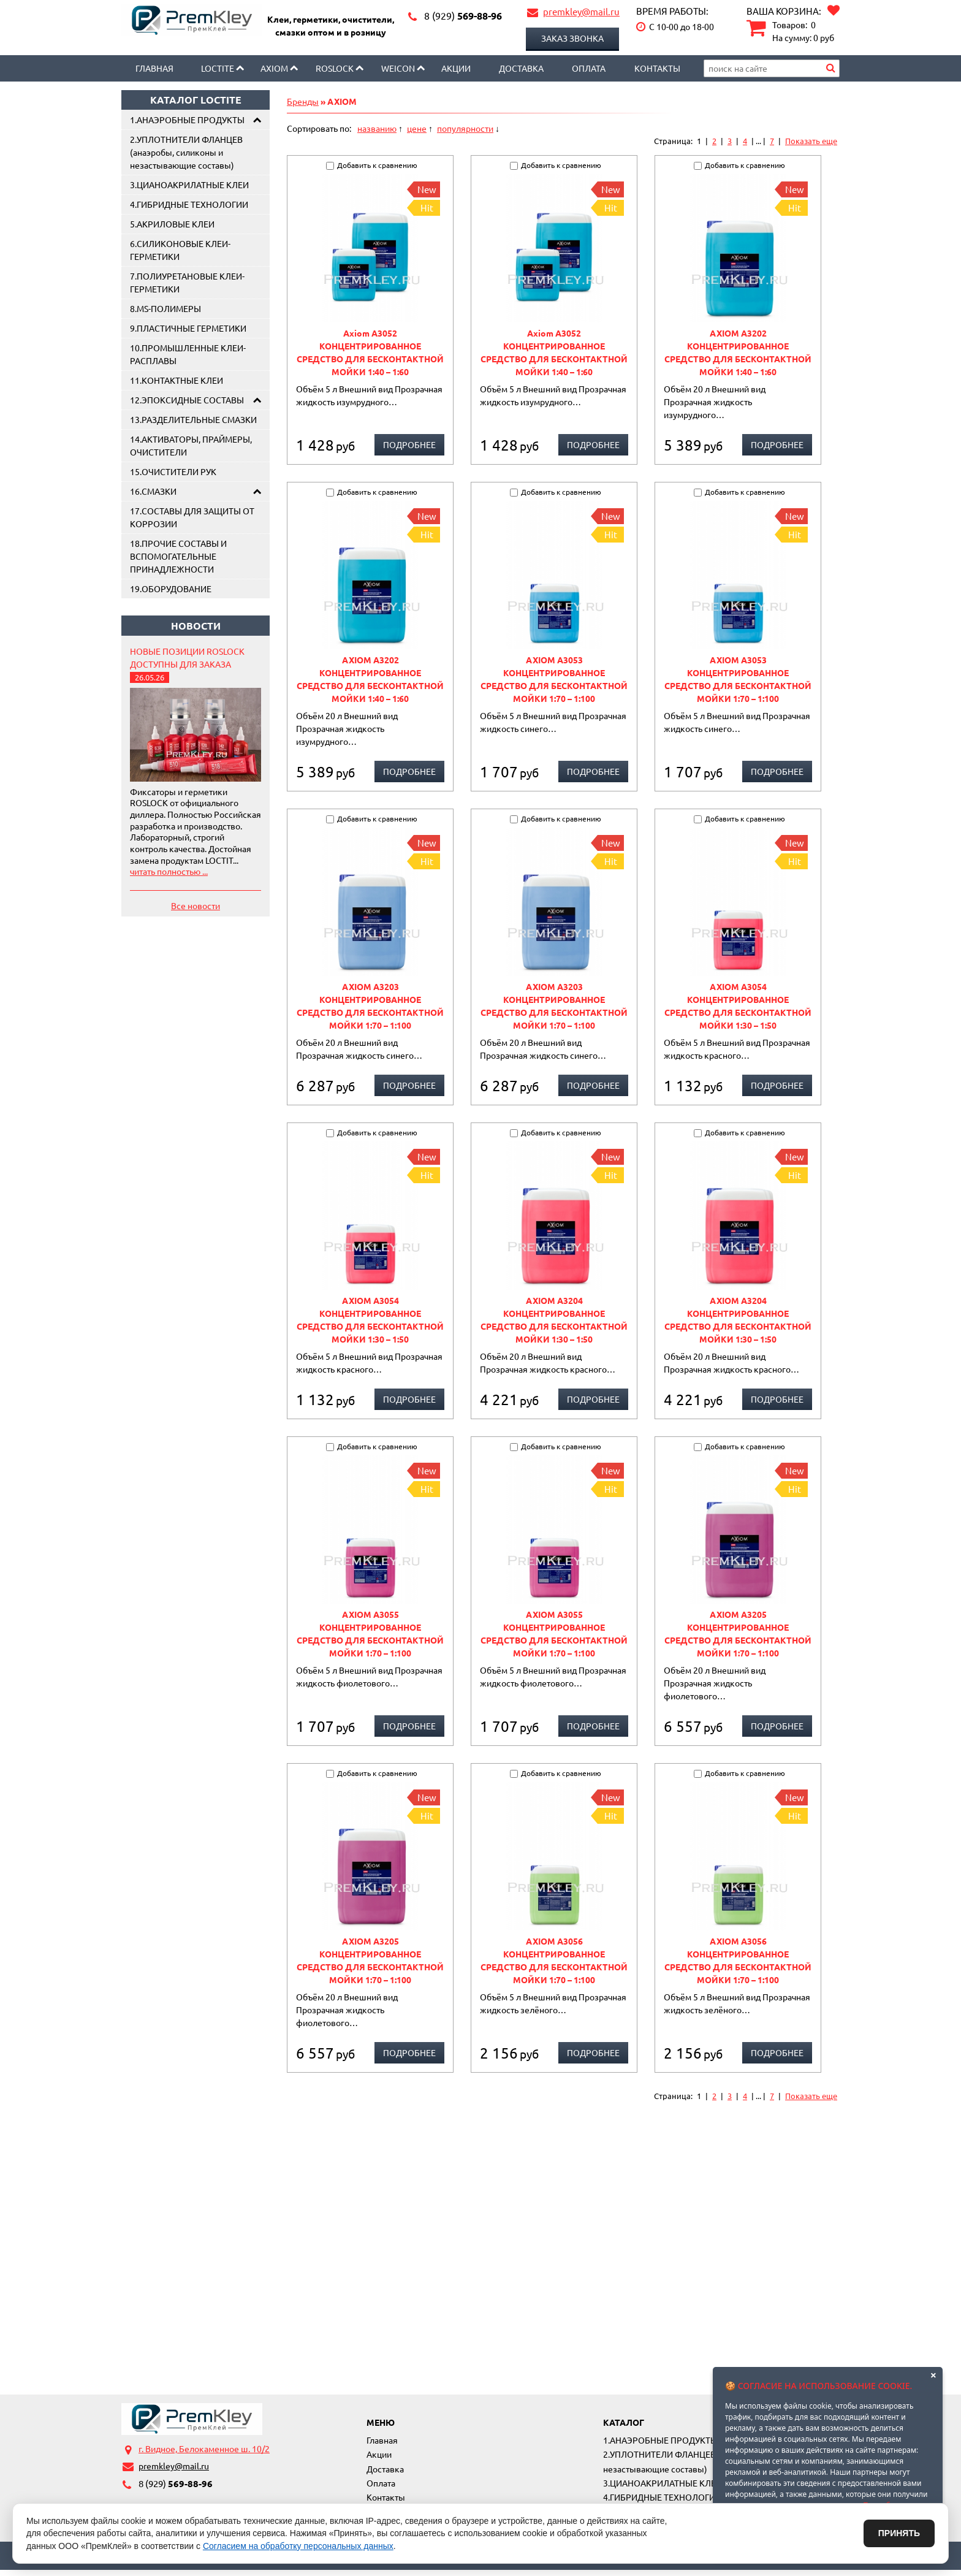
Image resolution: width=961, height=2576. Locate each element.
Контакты (657, 68)
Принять (899, 2533)
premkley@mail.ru (581, 11)
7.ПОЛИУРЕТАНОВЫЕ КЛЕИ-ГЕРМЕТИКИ (187, 282)
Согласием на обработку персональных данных (298, 2546)
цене (417, 128)
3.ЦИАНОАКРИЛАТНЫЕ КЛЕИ (189, 184)
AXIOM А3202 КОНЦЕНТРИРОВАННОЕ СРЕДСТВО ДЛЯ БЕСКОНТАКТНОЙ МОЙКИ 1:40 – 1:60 (737, 352)
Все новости (195, 905)
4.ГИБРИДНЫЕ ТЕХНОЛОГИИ (189, 204)
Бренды (303, 101)
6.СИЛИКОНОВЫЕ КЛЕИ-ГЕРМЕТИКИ (180, 250)
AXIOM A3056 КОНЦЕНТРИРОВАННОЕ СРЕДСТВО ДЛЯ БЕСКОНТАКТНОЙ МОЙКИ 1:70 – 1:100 (554, 1960)
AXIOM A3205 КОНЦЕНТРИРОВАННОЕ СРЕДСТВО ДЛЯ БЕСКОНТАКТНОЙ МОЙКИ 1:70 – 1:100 (737, 1633)
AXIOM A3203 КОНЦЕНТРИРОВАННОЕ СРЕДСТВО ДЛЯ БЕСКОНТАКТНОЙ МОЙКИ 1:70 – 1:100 (370, 1006)
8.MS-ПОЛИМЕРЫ (165, 308)
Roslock (335, 68)
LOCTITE (217, 68)
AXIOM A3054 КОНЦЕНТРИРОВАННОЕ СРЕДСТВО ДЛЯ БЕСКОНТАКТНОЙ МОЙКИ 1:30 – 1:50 (737, 1006)
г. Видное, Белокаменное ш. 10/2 (204, 2448)
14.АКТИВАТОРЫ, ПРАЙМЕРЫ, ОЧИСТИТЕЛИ (191, 445)
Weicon (398, 68)
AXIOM (274, 68)
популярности (465, 128)
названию (377, 128)
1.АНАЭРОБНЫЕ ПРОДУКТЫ (187, 119)
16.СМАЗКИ (153, 491)
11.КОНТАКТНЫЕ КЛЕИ (176, 380)
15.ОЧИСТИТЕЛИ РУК (173, 471)
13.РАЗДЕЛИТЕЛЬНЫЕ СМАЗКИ (193, 419)
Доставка (521, 68)
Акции (456, 68)
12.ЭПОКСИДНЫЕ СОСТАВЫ (187, 399)
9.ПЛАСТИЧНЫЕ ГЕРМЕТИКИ (188, 327)
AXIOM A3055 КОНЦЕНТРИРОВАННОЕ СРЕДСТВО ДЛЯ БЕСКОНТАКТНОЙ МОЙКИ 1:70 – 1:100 (370, 1633)
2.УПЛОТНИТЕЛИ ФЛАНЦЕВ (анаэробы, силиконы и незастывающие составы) (186, 152)
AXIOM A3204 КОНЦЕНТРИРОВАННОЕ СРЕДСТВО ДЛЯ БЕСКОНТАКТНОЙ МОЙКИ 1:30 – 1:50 (554, 1319)
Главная (154, 68)
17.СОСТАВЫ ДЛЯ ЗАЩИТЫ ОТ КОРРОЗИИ (192, 517)
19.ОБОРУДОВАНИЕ (170, 588)
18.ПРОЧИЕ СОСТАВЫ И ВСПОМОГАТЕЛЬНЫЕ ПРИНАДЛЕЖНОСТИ (178, 556)
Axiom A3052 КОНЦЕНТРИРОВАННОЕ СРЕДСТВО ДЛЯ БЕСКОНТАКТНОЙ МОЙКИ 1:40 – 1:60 (370, 352)
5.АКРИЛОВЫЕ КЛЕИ (172, 223)
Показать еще (811, 140)
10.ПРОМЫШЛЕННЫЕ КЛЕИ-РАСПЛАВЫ (188, 354)
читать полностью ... (169, 871)
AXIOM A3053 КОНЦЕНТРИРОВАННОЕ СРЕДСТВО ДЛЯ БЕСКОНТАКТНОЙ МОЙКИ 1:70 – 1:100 (554, 679)
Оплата (589, 68)
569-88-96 (463, 15)
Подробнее (409, 444)
